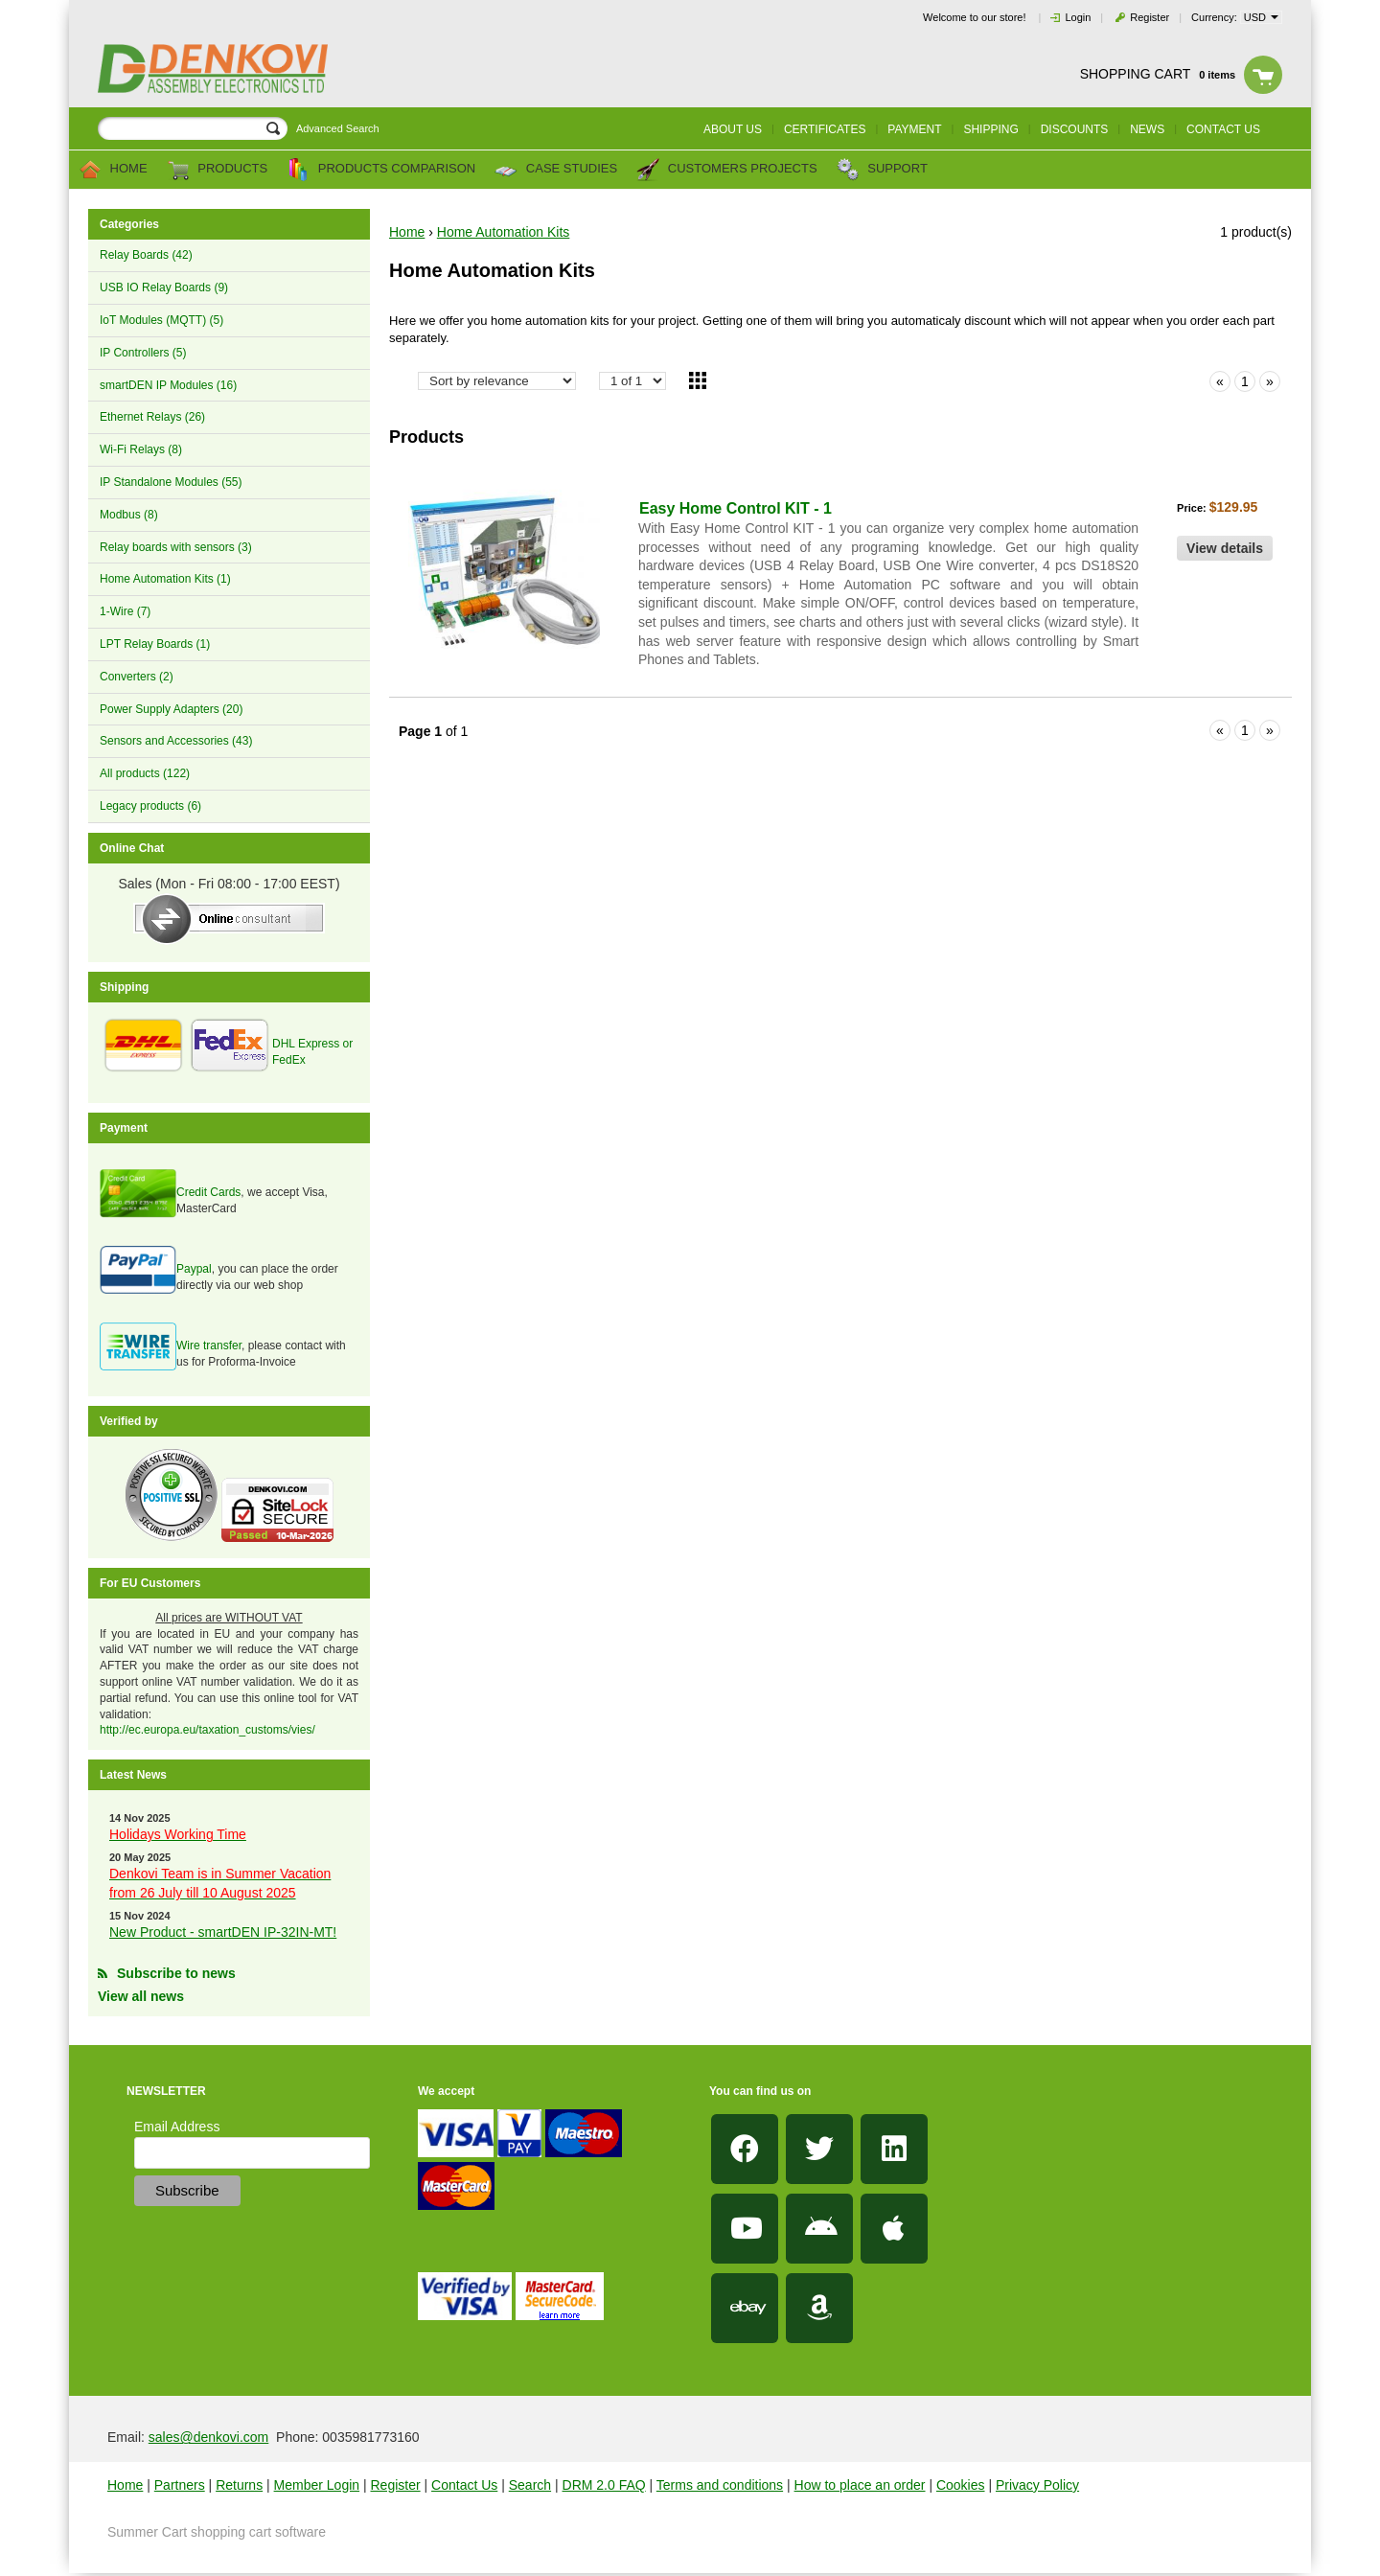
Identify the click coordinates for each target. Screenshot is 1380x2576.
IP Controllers (143, 352)
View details (1224, 548)
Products (217, 169)
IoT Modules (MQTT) (161, 320)
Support (882, 169)
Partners (179, 2485)
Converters (136, 676)
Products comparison (381, 169)
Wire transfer (209, 1345)
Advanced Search (338, 128)
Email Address (176, 2126)
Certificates (825, 129)
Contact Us (464, 2485)
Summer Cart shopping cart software (216, 2532)
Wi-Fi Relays (141, 449)
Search (530, 2485)
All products (145, 773)
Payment (914, 129)
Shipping (990, 129)
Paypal (194, 1269)
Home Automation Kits (165, 579)
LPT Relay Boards (155, 644)
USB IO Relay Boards (164, 287)
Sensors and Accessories (176, 741)
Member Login (317, 2485)
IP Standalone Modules (171, 482)
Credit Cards (208, 1192)
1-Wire (125, 611)
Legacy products (150, 806)
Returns (239, 2485)
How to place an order (860, 2485)
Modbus (129, 514)
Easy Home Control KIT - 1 (735, 508)
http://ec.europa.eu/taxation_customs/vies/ (207, 1729)
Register (1149, 17)
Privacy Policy (1037, 2485)
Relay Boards (146, 255)
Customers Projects (726, 169)
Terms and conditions (719, 2485)
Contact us (1223, 129)
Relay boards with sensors (176, 547)
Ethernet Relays (152, 417)
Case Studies (555, 169)
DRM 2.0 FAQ (604, 2485)
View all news (141, 1996)
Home (113, 169)
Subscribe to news (176, 1973)
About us (732, 129)
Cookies (960, 2485)
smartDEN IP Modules (168, 385)
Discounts (1075, 129)
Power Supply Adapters (171, 709)
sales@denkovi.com (209, 2437)
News (1147, 129)
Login (1078, 17)
